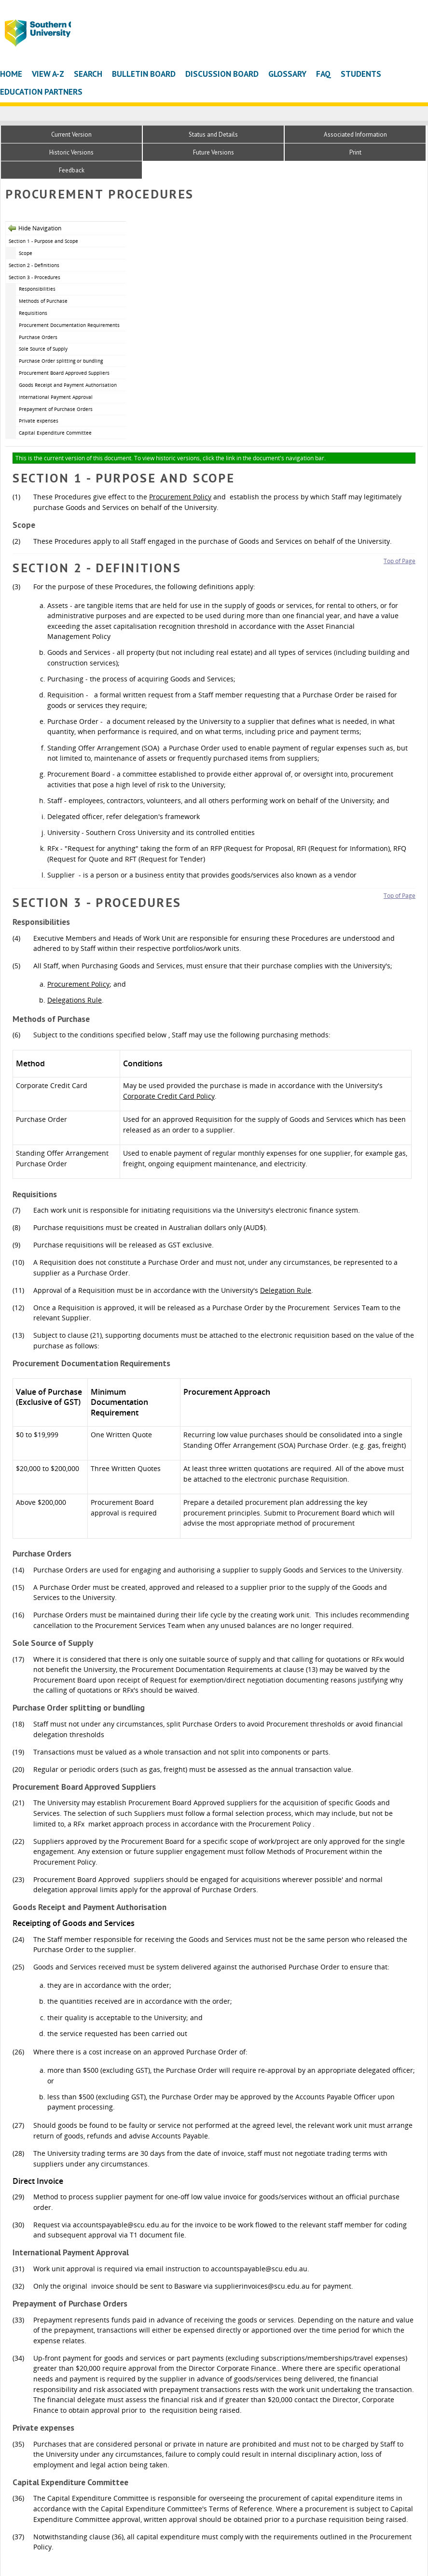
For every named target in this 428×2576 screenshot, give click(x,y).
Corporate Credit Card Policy (169, 1096)
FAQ (323, 73)
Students (361, 73)
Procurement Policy (180, 496)
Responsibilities (37, 288)
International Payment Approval (56, 397)
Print (355, 152)
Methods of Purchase (43, 300)
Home (11, 73)
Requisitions (33, 313)
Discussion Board (222, 73)
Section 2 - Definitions (34, 265)
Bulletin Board (144, 73)
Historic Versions (71, 152)
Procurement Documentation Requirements (69, 325)
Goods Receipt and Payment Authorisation (68, 385)
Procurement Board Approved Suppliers (64, 372)
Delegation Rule (285, 1290)
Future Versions (213, 152)
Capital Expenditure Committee (55, 432)
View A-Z (48, 73)
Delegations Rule (74, 1000)
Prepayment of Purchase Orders (56, 409)
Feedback (71, 170)
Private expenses (38, 420)
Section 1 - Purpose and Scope (43, 241)
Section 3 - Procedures (34, 277)
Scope (25, 253)
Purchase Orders (38, 337)
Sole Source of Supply (43, 348)
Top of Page (399, 561)
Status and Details (213, 134)
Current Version (71, 134)
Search (88, 73)
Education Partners (41, 91)
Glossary (287, 73)
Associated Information (355, 134)
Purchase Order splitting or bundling (61, 360)
